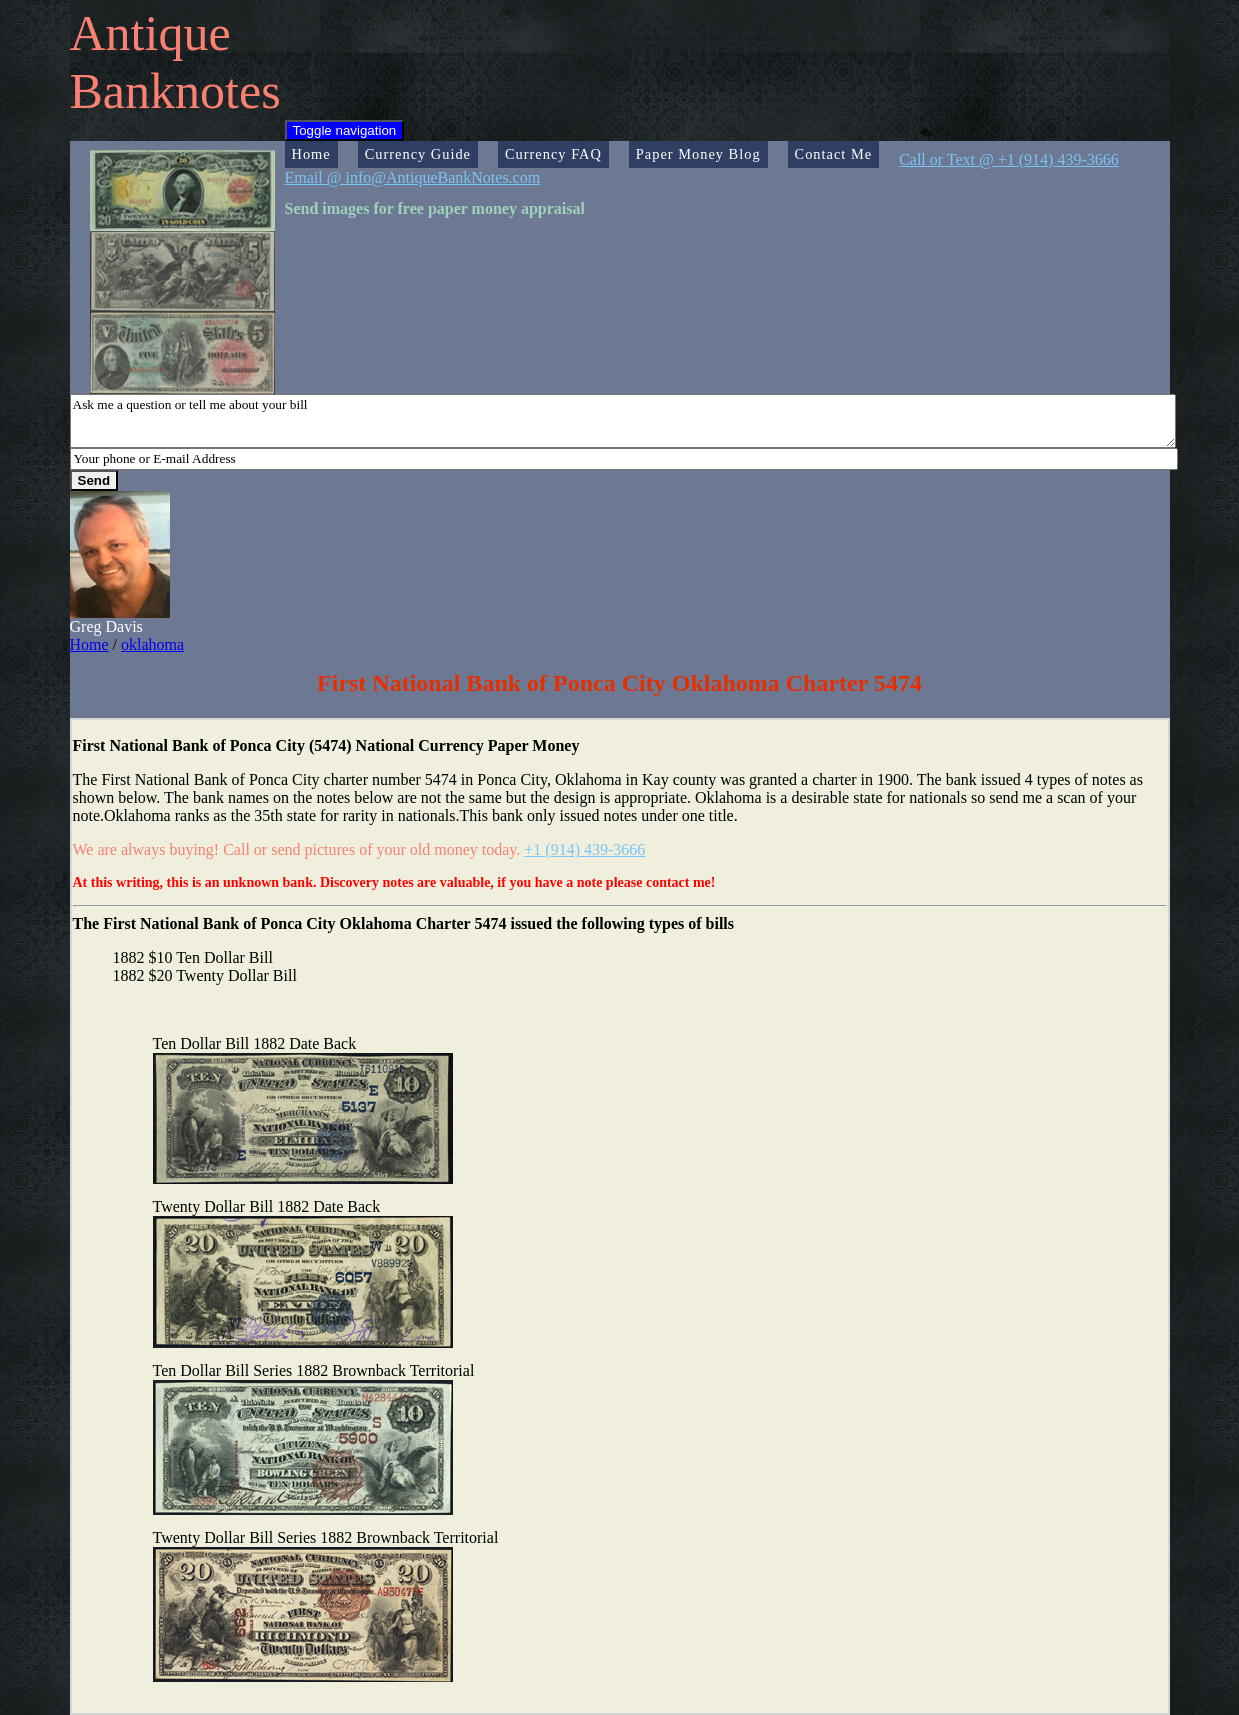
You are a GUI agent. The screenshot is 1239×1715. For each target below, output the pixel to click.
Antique (150, 33)
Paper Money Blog (698, 154)
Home (311, 154)
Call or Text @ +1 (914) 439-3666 (1009, 159)
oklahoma (152, 644)
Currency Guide (418, 154)
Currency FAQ (553, 154)
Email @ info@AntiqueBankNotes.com (413, 177)
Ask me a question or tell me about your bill (623, 421)
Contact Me (834, 154)
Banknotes (175, 91)
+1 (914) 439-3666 (584, 849)
